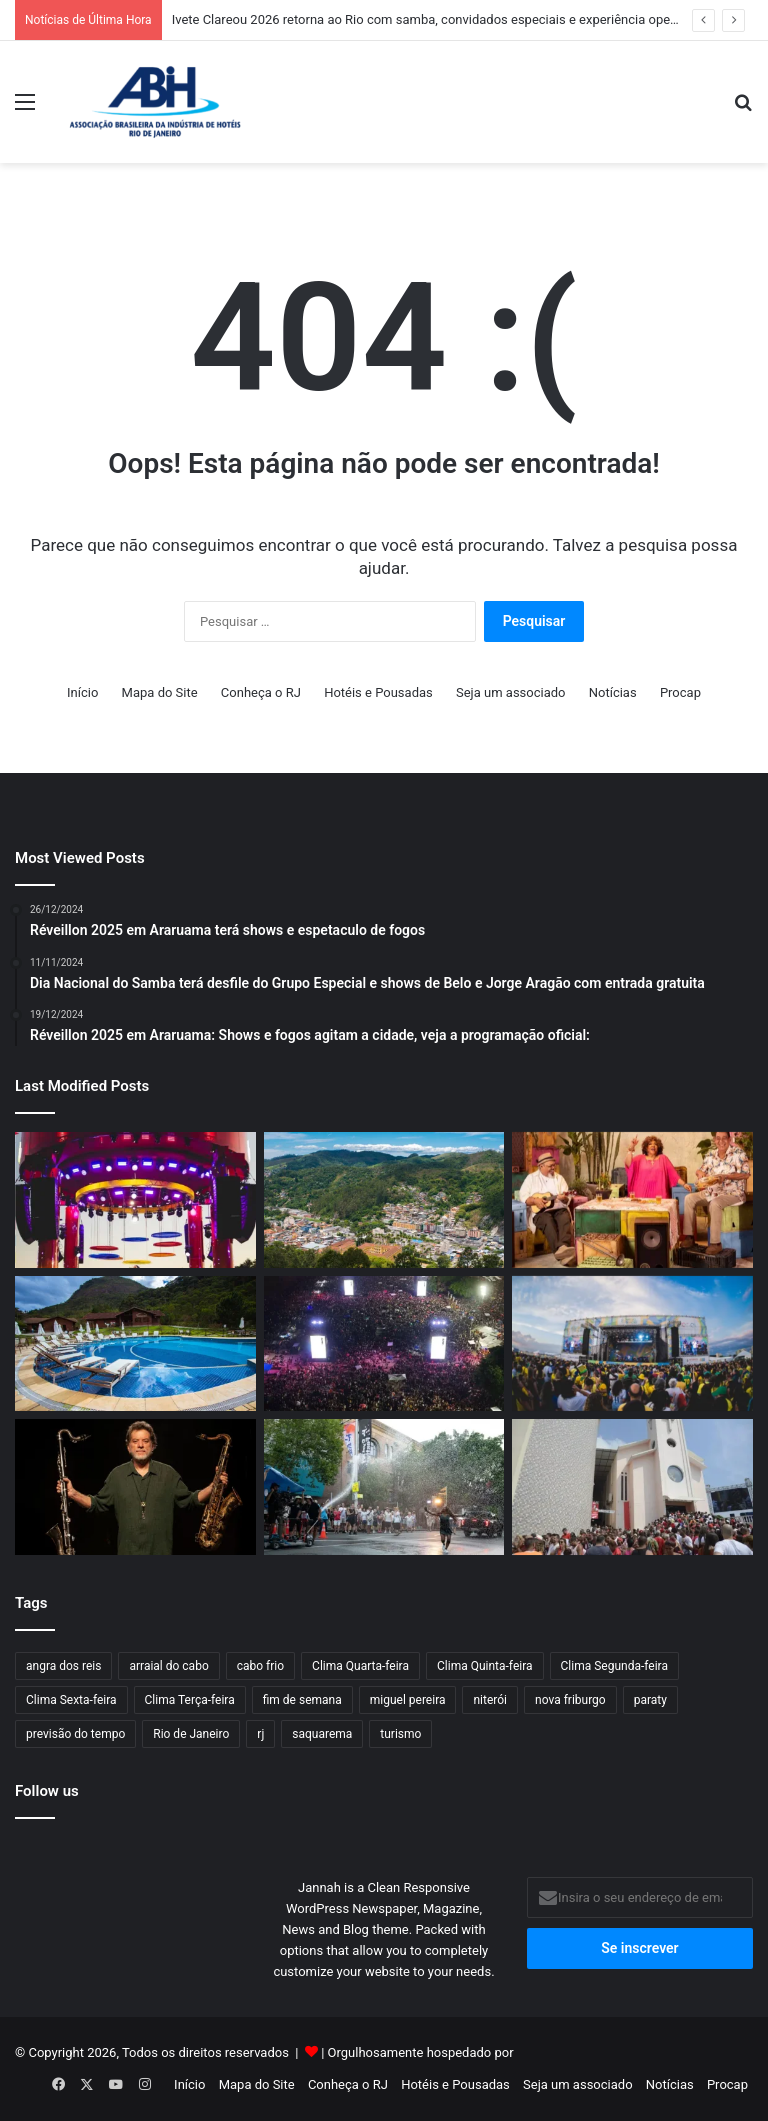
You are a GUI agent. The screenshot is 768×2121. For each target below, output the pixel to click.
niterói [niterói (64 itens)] (490, 1700)
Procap (680, 692)
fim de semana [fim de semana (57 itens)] (302, 1700)
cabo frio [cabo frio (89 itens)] (260, 1666)
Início (82, 692)
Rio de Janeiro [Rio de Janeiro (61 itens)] (191, 1734)
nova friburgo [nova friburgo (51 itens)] (570, 1700)
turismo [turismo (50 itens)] (400, 1734)
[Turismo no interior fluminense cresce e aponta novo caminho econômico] (384, 1200)
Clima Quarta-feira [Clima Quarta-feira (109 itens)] (360, 1666)
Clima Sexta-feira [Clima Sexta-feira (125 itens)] (71, 1700)
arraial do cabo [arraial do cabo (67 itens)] (168, 1666)
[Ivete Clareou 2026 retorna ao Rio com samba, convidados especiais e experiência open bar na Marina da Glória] (135, 1200)
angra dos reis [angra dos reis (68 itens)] (63, 1666)
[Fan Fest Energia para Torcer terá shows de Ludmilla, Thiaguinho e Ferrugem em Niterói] (632, 1344)
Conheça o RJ (261, 692)
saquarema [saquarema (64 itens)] (322, 1734)
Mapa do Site (160, 692)
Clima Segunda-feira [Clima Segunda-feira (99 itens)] (614, 1666)
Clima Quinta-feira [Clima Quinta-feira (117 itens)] (485, 1666)
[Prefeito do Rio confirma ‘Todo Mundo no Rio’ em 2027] (384, 1344)
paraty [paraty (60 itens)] (650, 1700)
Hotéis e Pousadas (378, 692)
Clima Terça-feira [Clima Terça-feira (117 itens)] (190, 1700)
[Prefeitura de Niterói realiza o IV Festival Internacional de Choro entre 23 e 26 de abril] (135, 1487)
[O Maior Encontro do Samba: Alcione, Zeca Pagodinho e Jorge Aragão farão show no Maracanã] (632, 1200)
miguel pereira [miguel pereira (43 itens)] (408, 1700)
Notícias (613, 692)
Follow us (47, 1791)
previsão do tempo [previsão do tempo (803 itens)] (75, 1734)
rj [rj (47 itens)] (260, 1734)
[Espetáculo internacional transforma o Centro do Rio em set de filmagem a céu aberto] (384, 1487)
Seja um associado (511, 692)
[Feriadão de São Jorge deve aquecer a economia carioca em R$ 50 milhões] (632, 1487)
